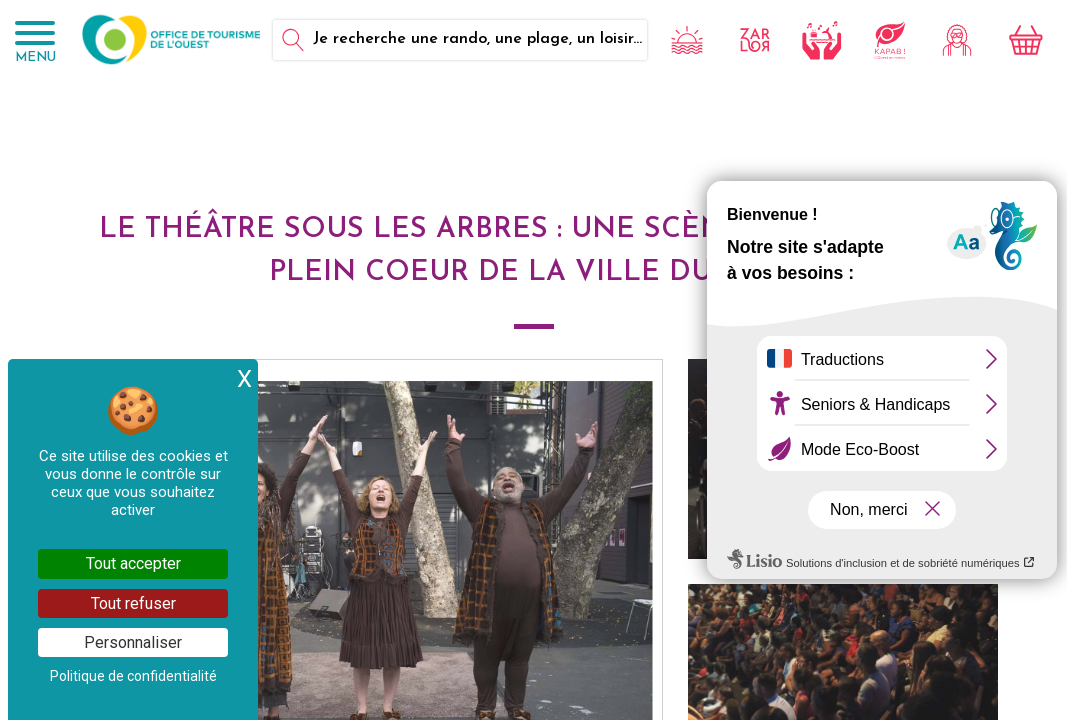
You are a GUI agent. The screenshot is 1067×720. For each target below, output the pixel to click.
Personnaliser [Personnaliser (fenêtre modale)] (133, 642)
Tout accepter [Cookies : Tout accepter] (133, 563)
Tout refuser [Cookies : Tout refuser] (133, 603)
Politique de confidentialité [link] (133, 676)
